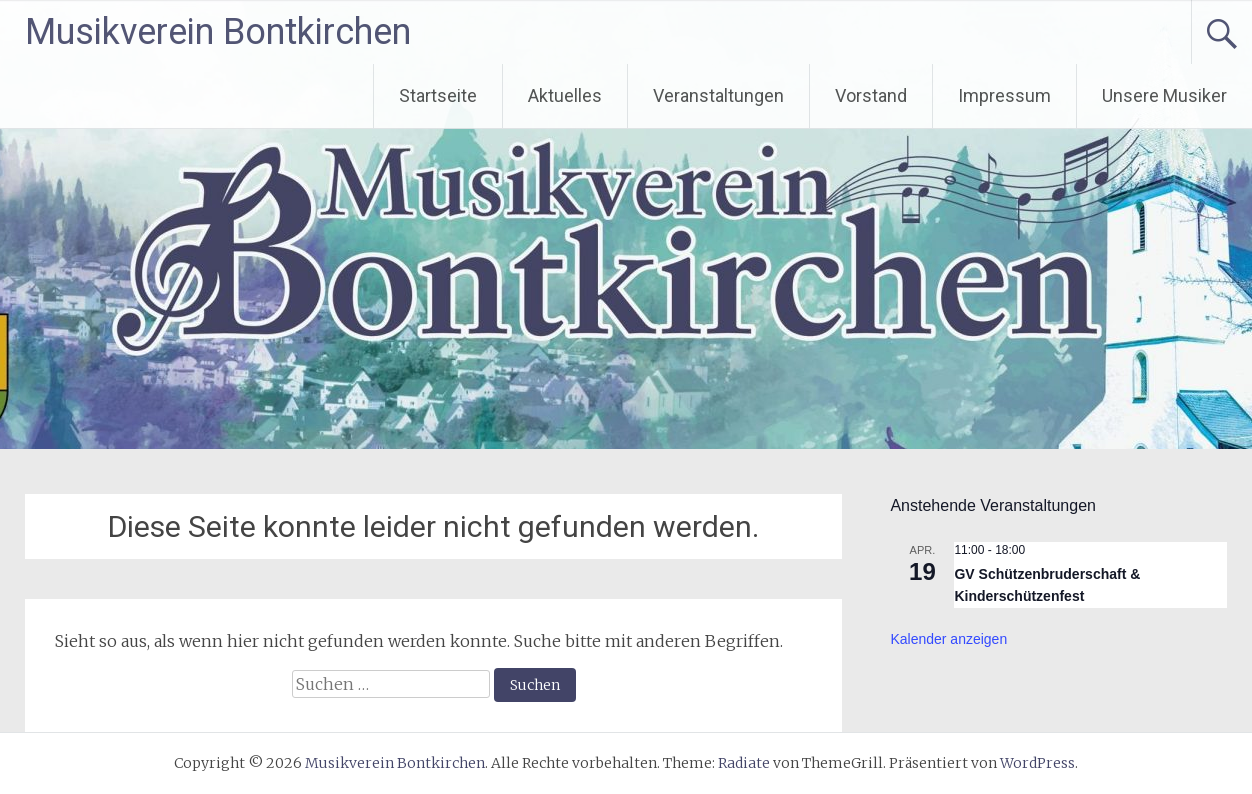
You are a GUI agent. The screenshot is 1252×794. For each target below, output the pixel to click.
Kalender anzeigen (948, 639)
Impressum (1004, 95)
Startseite (438, 95)
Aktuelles (565, 95)
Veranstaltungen (718, 95)
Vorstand (871, 95)
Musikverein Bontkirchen (218, 32)
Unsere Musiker (1164, 95)
